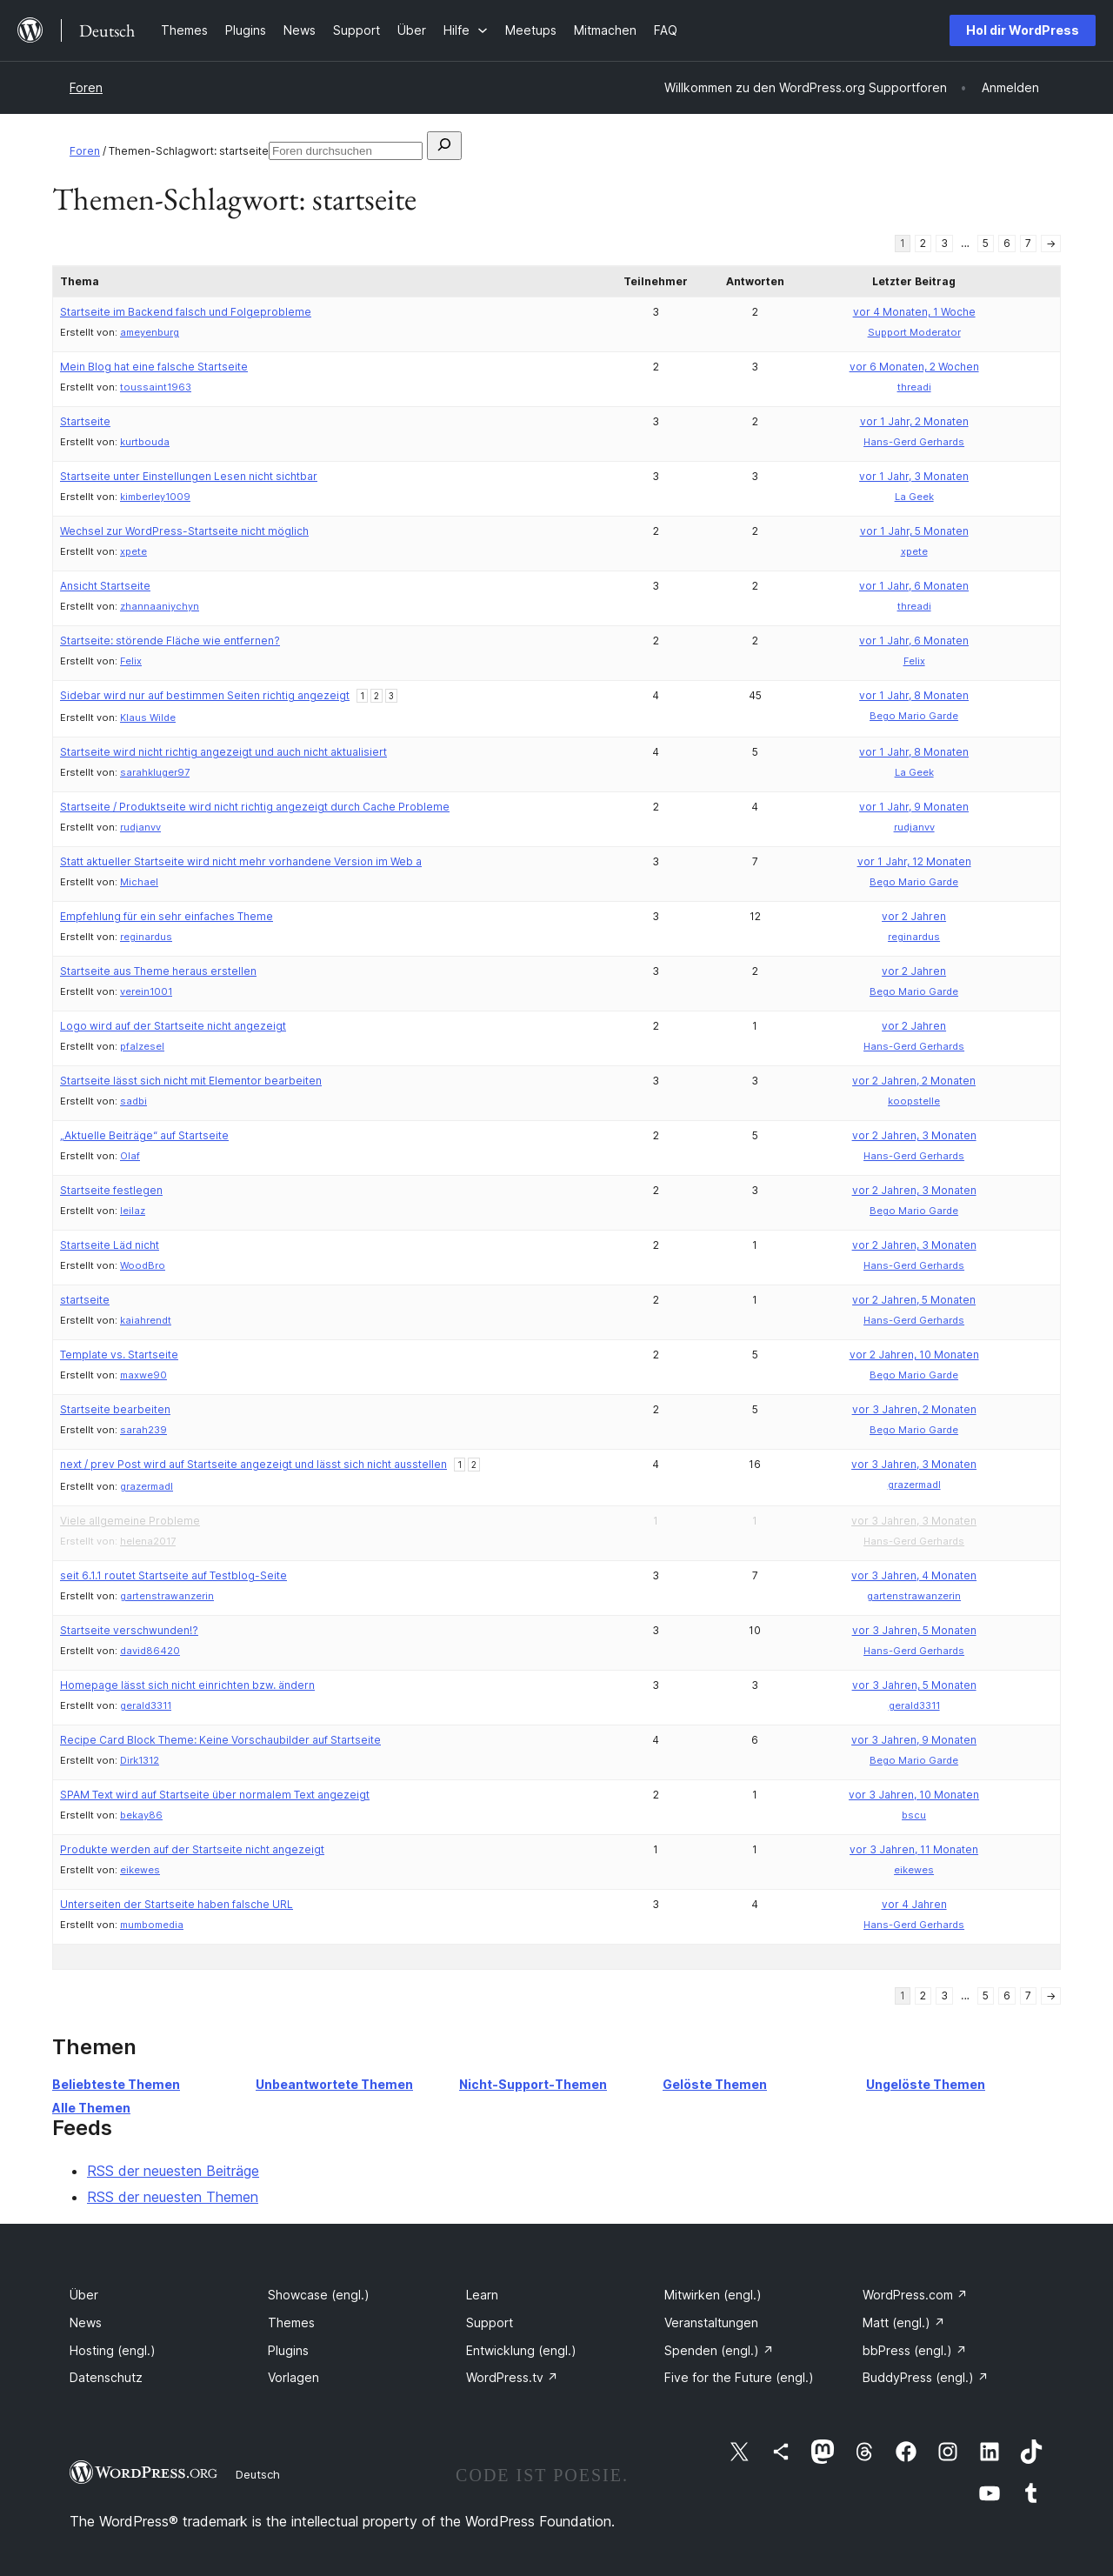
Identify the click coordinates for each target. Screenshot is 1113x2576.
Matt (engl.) (904, 2322)
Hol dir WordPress (1022, 30)
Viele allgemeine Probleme (130, 1520)
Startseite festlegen (111, 1190)
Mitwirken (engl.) (713, 2294)
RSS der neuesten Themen (172, 2197)
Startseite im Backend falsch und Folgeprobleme (185, 311)
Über (84, 2294)
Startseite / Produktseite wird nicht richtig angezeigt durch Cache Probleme (255, 806)
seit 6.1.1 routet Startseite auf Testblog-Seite (173, 1575)
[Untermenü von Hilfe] (466, 30)
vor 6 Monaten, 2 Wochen (914, 366)
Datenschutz (106, 2377)
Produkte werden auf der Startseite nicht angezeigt (192, 1849)
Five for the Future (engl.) (739, 2377)
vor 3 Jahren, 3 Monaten (913, 1464)
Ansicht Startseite (105, 585)
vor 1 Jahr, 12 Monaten (914, 861)
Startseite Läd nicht (109, 1244)
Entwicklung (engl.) (521, 2350)
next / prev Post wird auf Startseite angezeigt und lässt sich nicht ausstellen (253, 1464)
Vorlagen (293, 2377)
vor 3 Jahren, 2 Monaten (914, 1409)
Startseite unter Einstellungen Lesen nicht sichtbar (188, 476)
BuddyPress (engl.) (926, 2377)
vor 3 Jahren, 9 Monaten (913, 1739)
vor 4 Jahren (914, 1904)
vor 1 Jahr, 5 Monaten (914, 530)
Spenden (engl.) (719, 2350)
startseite (85, 1299)
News (86, 2322)
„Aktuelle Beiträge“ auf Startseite (144, 1135)
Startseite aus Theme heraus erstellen (158, 971)
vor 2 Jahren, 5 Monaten (914, 1299)
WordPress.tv (512, 2377)
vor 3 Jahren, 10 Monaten (914, 1794)
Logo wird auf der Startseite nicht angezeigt (173, 1025)
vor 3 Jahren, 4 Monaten (913, 1575)
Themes (291, 2322)
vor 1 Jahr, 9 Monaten (914, 806)
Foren (86, 87)
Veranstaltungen (711, 2322)
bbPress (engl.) (915, 2350)
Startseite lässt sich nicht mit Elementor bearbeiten (191, 1080)
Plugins (288, 2350)
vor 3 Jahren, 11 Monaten (914, 1849)
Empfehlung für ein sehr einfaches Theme (166, 916)
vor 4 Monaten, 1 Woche (914, 311)
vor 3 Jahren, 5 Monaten (914, 1630)
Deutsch (258, 2474)
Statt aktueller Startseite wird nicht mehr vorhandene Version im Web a (241, 861)
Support (489, 2322)
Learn (482, 2294)
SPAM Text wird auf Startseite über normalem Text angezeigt (215, 1794)
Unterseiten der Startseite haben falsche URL (176, 1904)
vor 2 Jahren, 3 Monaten (914, 1135)
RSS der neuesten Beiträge (173, 2170)
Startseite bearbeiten (115, 1409)
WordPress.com (915, 2294)
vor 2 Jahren (914, 916)
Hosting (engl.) (113, 2350)
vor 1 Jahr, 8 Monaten (914, 695)
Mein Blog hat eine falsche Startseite (154, 366)
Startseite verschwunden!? (129, 1630)
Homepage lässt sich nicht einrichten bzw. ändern (187, 1685)
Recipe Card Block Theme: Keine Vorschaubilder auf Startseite (220, 1739)
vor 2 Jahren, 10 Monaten (914, 1354)
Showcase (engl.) (319, 2294)
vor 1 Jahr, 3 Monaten (914, 476)
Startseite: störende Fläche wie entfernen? (170, 640)
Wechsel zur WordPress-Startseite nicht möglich (184, 530)
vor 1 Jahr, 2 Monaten (914, 421)
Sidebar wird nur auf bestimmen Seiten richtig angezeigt (205, 695)
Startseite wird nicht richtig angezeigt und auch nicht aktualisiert (223, 751)
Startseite (85, 421)
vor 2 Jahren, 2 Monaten (914, 1080)
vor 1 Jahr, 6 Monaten (914, 585)
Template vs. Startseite (119, 1354)
